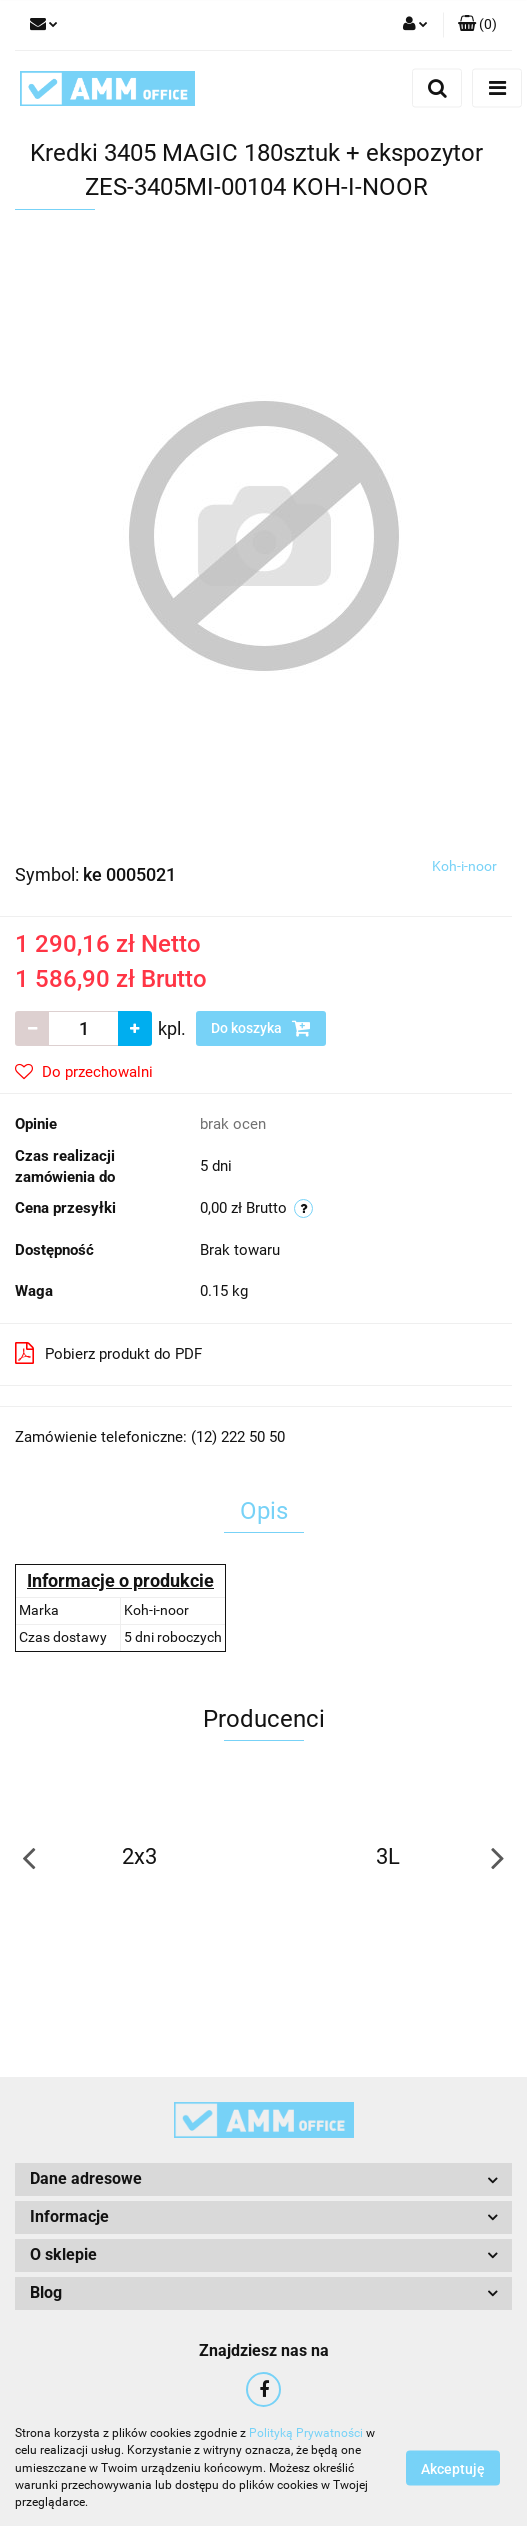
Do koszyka (261, 1028)
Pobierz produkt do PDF (108, 1353)
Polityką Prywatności (306, 2433)
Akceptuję (453, 2469)
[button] (477, 25)
